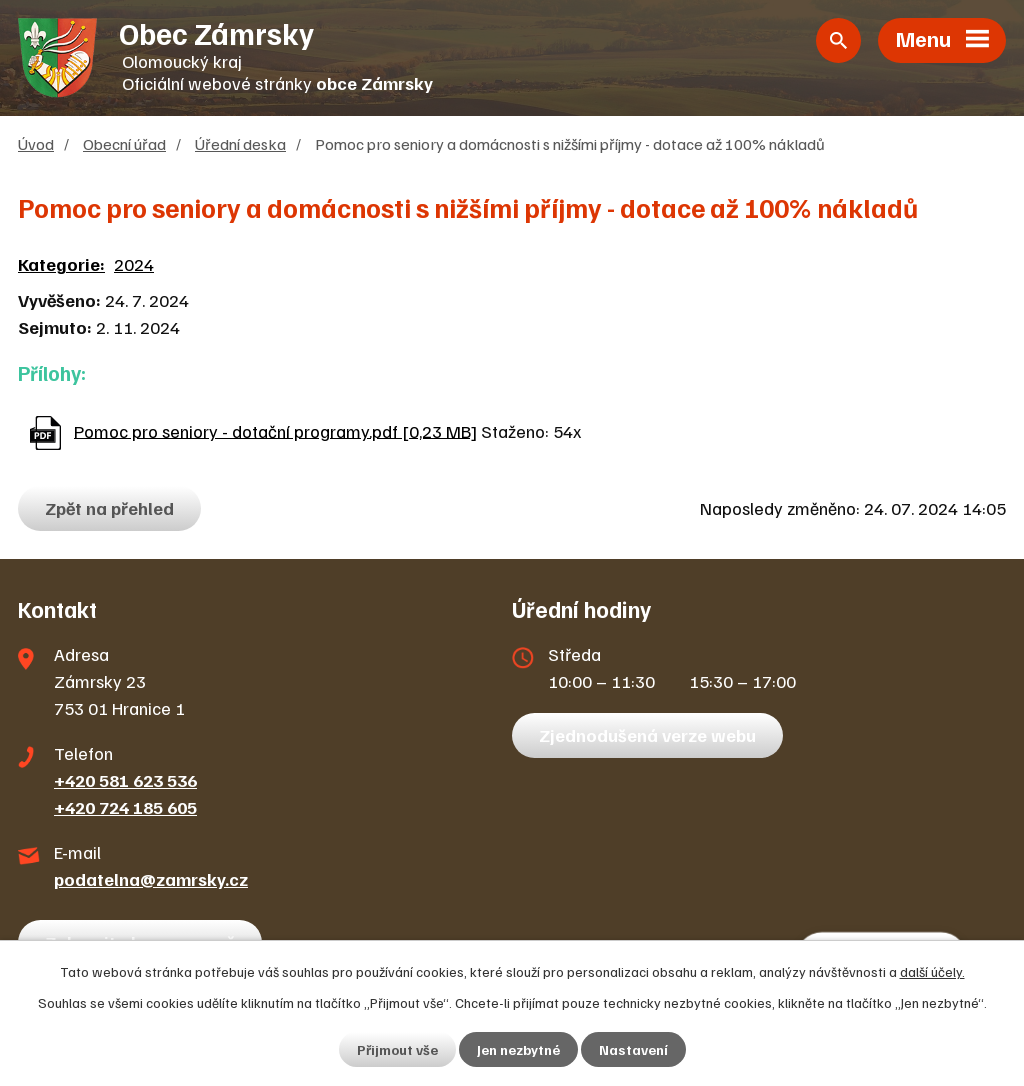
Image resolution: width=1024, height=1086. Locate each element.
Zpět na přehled (109, 508)
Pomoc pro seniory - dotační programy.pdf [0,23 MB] (275, 430)
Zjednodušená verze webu (647, 735)
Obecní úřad (124, 143)
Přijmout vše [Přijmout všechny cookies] (397, 1049)
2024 (134, 264)
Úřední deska (240, 143)
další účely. (932, 971)
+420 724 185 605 (125, 807)
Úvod (36, 143)
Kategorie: (61, 264)
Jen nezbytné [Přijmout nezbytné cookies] (518, 1049)
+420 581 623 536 (125, 780)
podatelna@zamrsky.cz (151, 879)
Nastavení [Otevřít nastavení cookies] (633, 1049)
